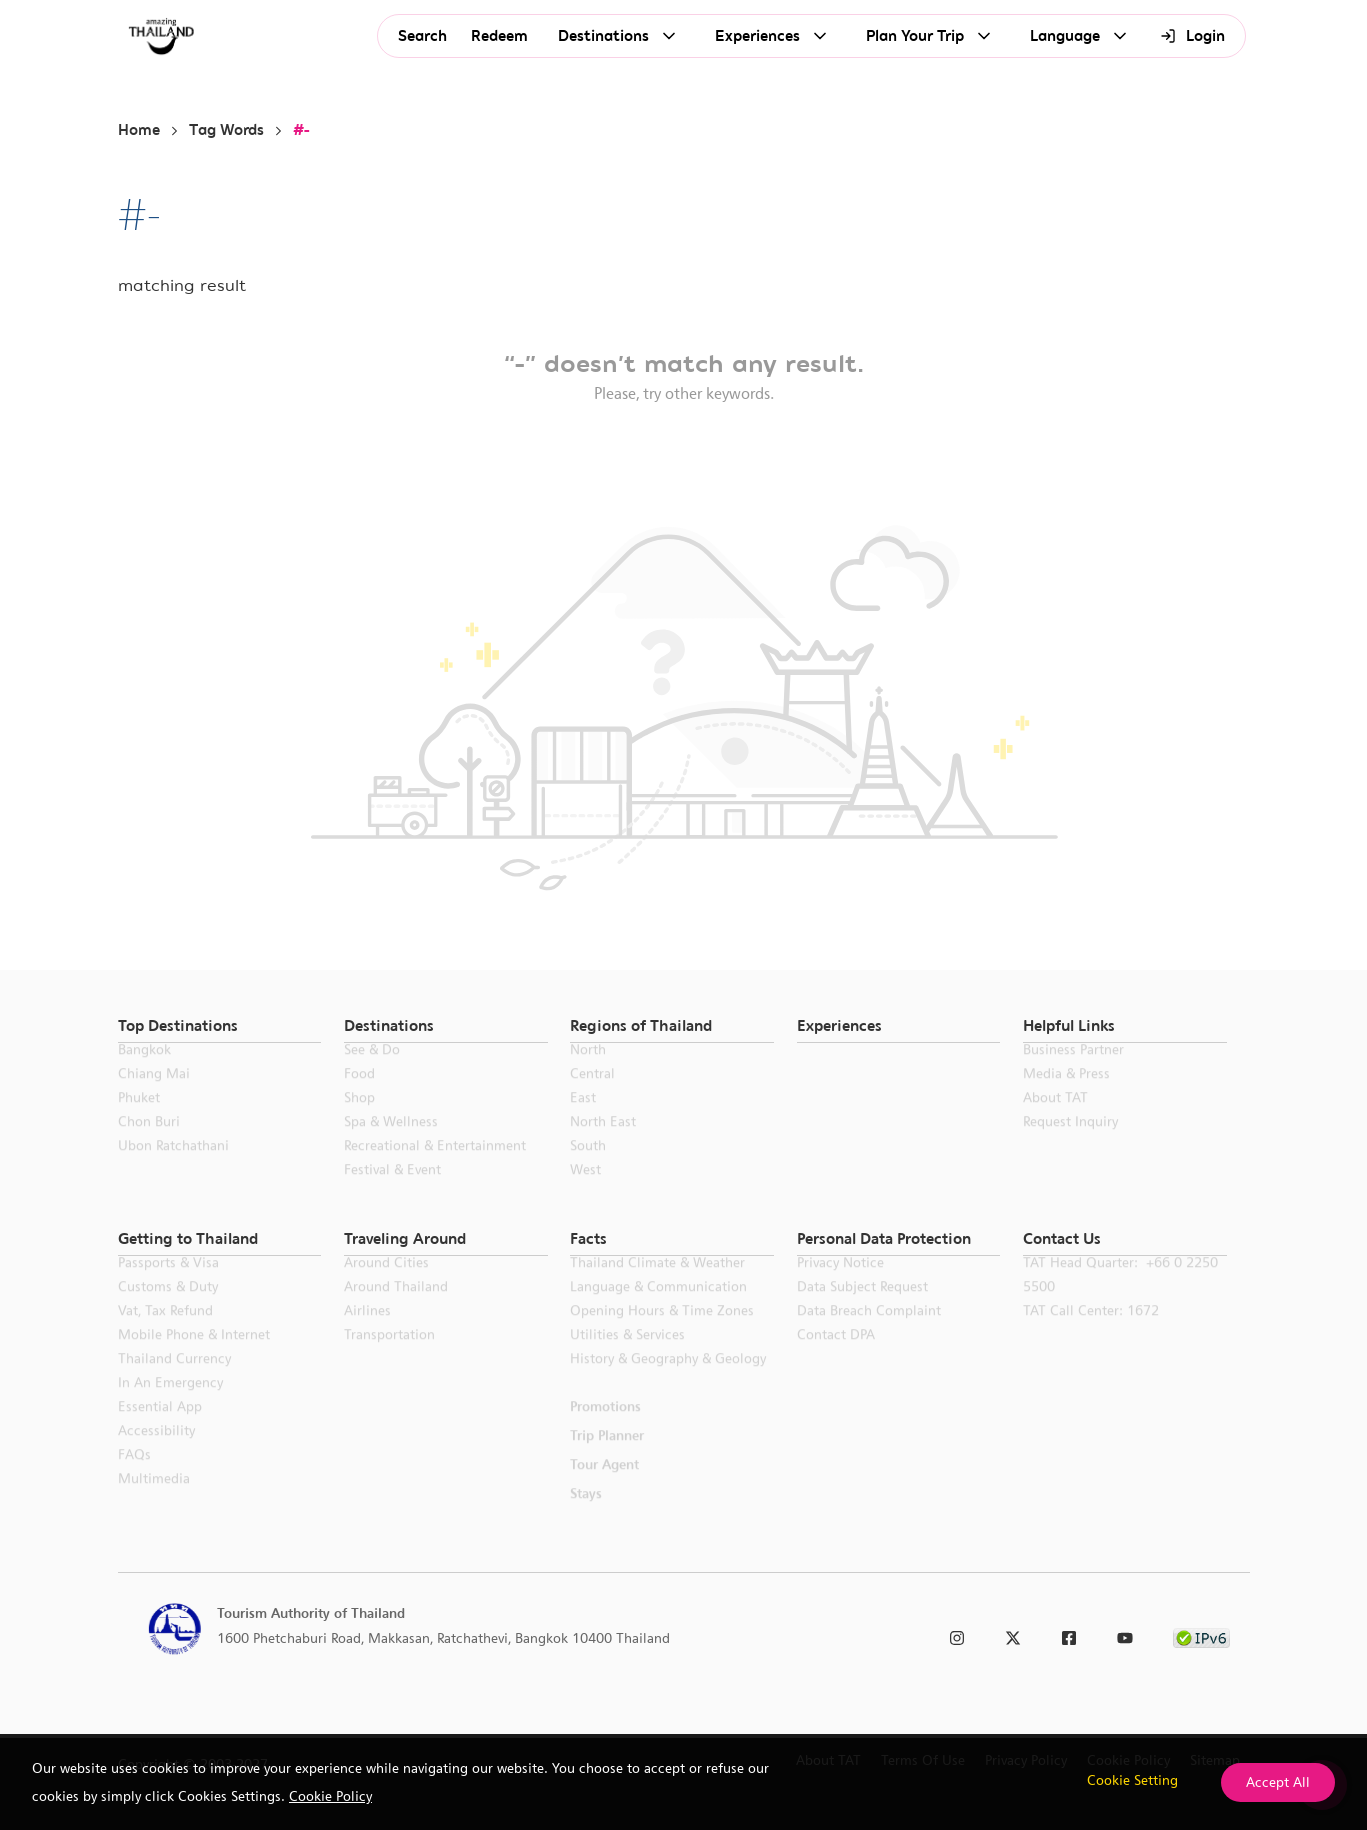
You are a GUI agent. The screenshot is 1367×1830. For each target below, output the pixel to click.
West (585, 1193)
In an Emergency (170, 1406)
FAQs (134, 1478)
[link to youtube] (1125, 1634)
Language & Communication (658, 1310)
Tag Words (226, 130)
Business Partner (1073, 1073)
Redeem (499, 36)
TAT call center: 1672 (1091, 1334)
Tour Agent (604, 1488)
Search (422, 36)
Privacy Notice (840, 1286)
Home (139, 130)
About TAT (1055, 1121)
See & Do (372, 1073)
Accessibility (156, 1454)
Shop (359, 1121)
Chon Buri (149, 1145)
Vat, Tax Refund (165, 1334)
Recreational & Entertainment (435, 1169)
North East (603, 1145)
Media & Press (1066, 1097)
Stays (586, 1517)
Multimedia (154, 1502)
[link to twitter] (1013, 1634)
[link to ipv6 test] (1201, 1634)
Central (592, 1097)
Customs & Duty (168, 1310)
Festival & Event (392, 1193)
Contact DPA (836, 1358)
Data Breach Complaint (869, 1334)
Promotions (605, 1430)
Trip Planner (607, 1459)
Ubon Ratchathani (173, 1169)
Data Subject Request (862, 1310)
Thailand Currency (174, 1382)
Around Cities (386, 1286)
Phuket (139, 1121)
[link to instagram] (957, 1634)
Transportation (389, 1358)
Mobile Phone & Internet (194, 1358)
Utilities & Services (627, 1358)
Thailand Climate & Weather (657, 1286)
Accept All (1278, 1782)
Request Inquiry (1070, 1145)
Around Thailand (396, 1310)
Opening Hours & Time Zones (662, 1334)
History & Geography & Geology (668, 1382)
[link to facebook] (1069, 1634)
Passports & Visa (168, 1286)
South (588, 1169)
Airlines (367, 1334)
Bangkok (144, 1073)
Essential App (160, 1430)
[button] (220, 1026)
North (588, 1073)
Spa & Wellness (391, 1145)
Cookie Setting (1132, 1780)
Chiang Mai (154, 1097)
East (583, 1121)
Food (359, 1097)
